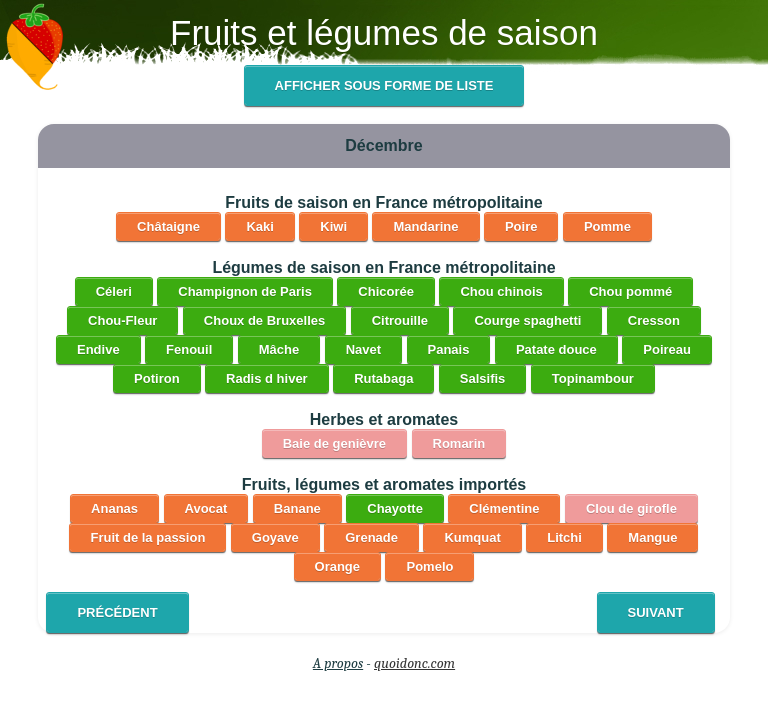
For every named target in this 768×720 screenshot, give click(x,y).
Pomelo (429, 566)
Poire (521, 226)
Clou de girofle (631, 508)
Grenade (371, 537)
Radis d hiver (267, 378)
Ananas (114, 508)
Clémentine (504, 508)
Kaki (259, 226)
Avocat (206, 508)
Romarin (459, 443)
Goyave (275, 537)
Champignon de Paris (245, 291)
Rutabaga (383, 378)
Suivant (656, 612)
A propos (338, 663)
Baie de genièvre (334, 443)
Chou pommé (630, 291)
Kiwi (333, 226)
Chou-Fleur (122, 320)
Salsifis (483, 378)
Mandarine (425, 226)
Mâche (279, 349)
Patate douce (556, 349)
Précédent (117, 612)
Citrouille (400, 320)
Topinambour (593, 378)
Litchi (564, 537)
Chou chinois (501, 291)
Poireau (667, 349)
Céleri (114, 291)
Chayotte (395, 508)
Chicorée (386, 291)
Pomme (607, 226)
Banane (297, 508)
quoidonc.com (414, 663)
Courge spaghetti (527, 320)
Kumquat (472, 537)
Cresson (654, 320)
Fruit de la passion (147, 537)
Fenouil (189, 349)
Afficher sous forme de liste (384, 85)
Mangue (652, 537)
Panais (449, 349)
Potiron (157, 378)
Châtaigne (168, 226)
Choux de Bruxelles (264, 320)
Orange (338, 566)
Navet (363, 349)
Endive (98, 349)
